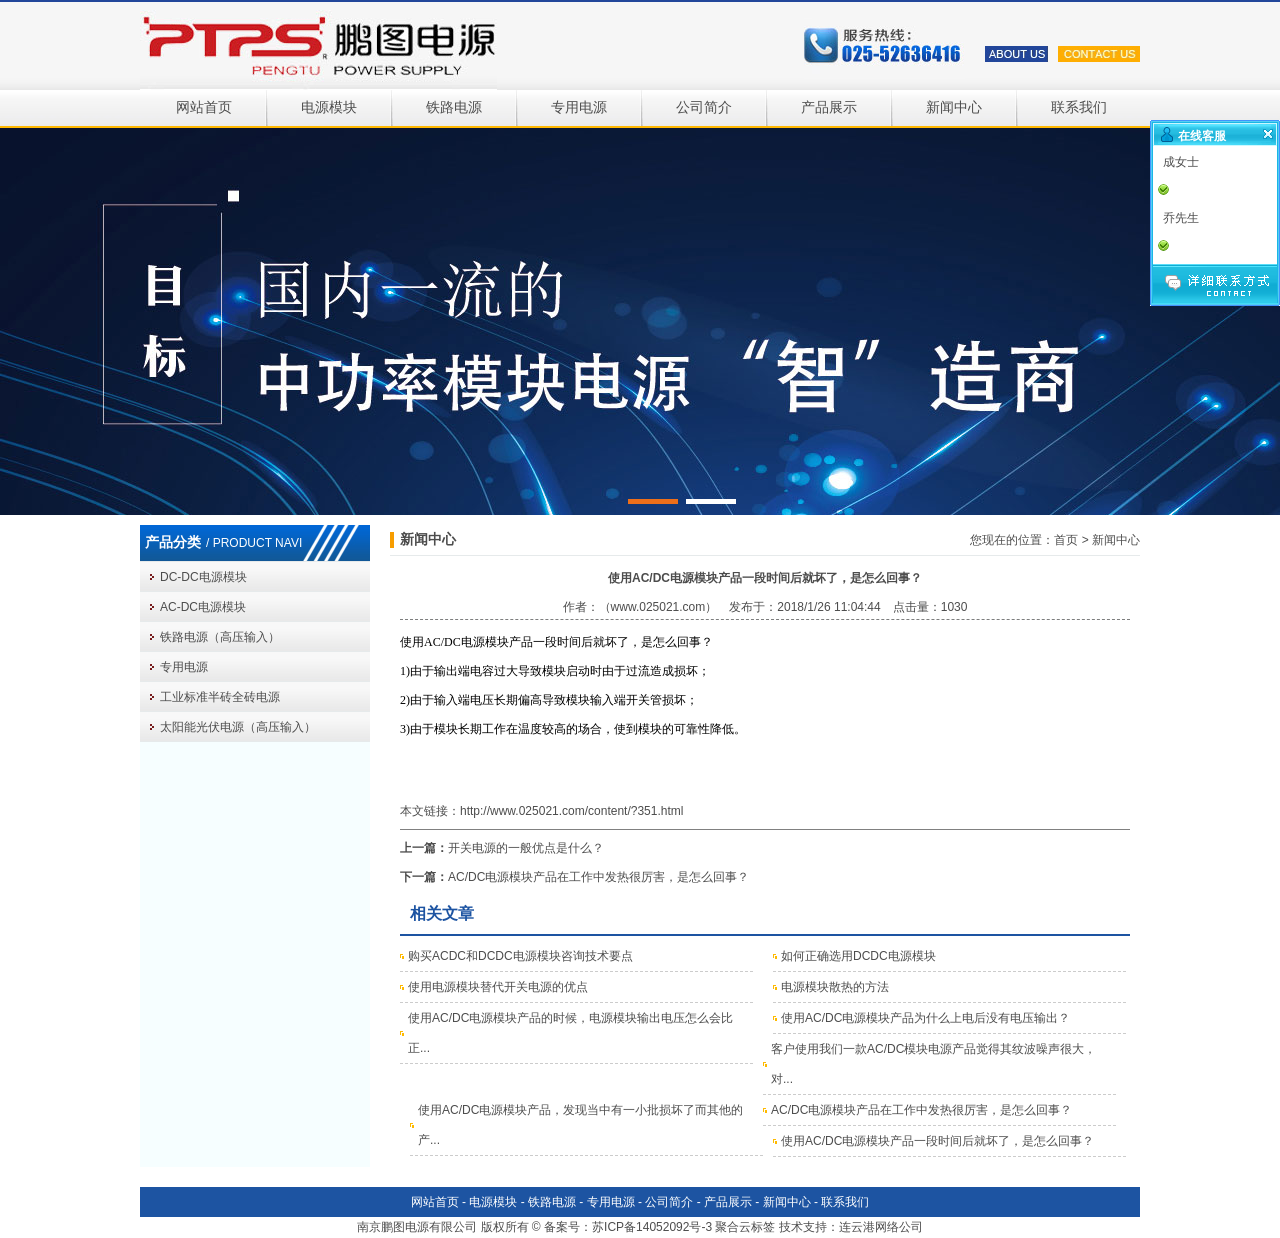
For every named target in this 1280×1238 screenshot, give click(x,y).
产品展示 (829, 107)
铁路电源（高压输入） (220, 637)
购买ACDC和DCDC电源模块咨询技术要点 (520, 956)
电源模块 (329, 107)
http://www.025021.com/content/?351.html (571, 811)
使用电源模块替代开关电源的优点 (498, 987)
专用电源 (579, 107)
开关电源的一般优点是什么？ (526, 848)
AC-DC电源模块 (203, 607)
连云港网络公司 (881, 1227)
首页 (1066, 540)
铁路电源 (454, 107)
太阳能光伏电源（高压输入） (238, 727)
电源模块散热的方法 (835, 987)
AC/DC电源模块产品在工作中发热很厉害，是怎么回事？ (598, 877)
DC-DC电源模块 (203, 577)
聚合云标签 (745, 1227)
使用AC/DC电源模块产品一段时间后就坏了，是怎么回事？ (937, 1141)
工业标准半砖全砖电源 (220, 697)
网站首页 (204, 107)
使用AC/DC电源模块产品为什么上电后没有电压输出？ (925, 1018)
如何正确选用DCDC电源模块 (858, 956)
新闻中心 (954, 107)
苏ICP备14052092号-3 (652, 1227)
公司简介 (704, 107)
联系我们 (1079, 107)
